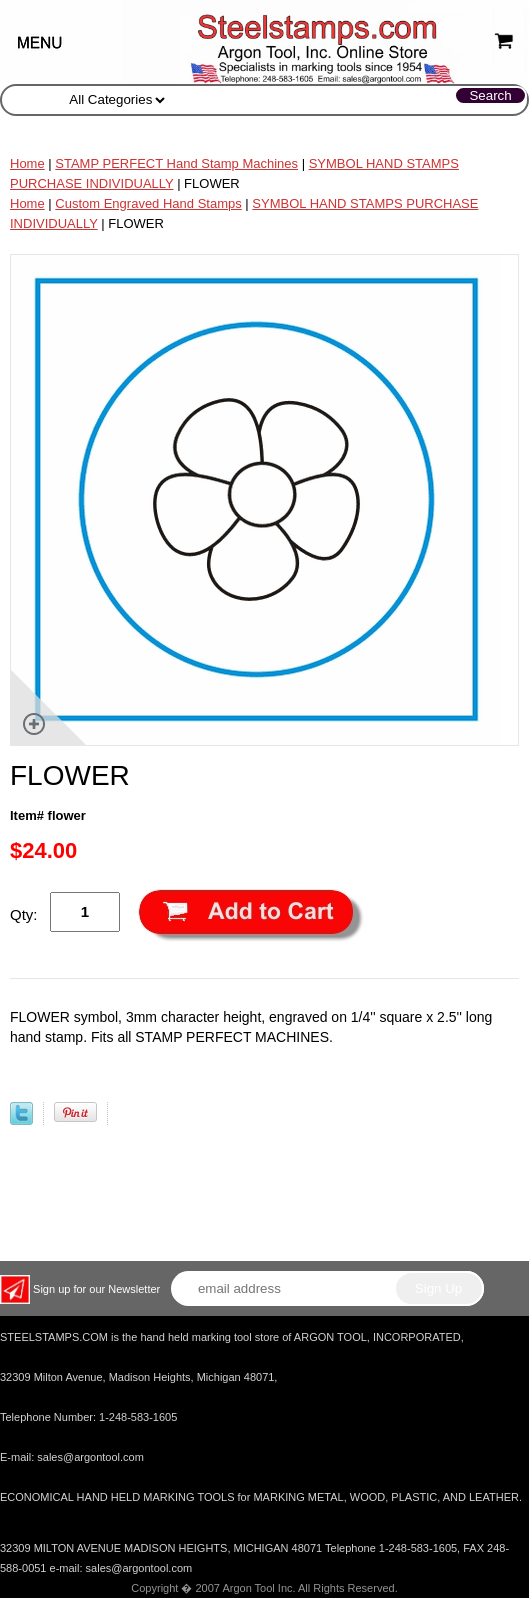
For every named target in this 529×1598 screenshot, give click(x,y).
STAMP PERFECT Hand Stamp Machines (176, 163)
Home (27, 163)
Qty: (24, 914)
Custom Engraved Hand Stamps (148, 203)
